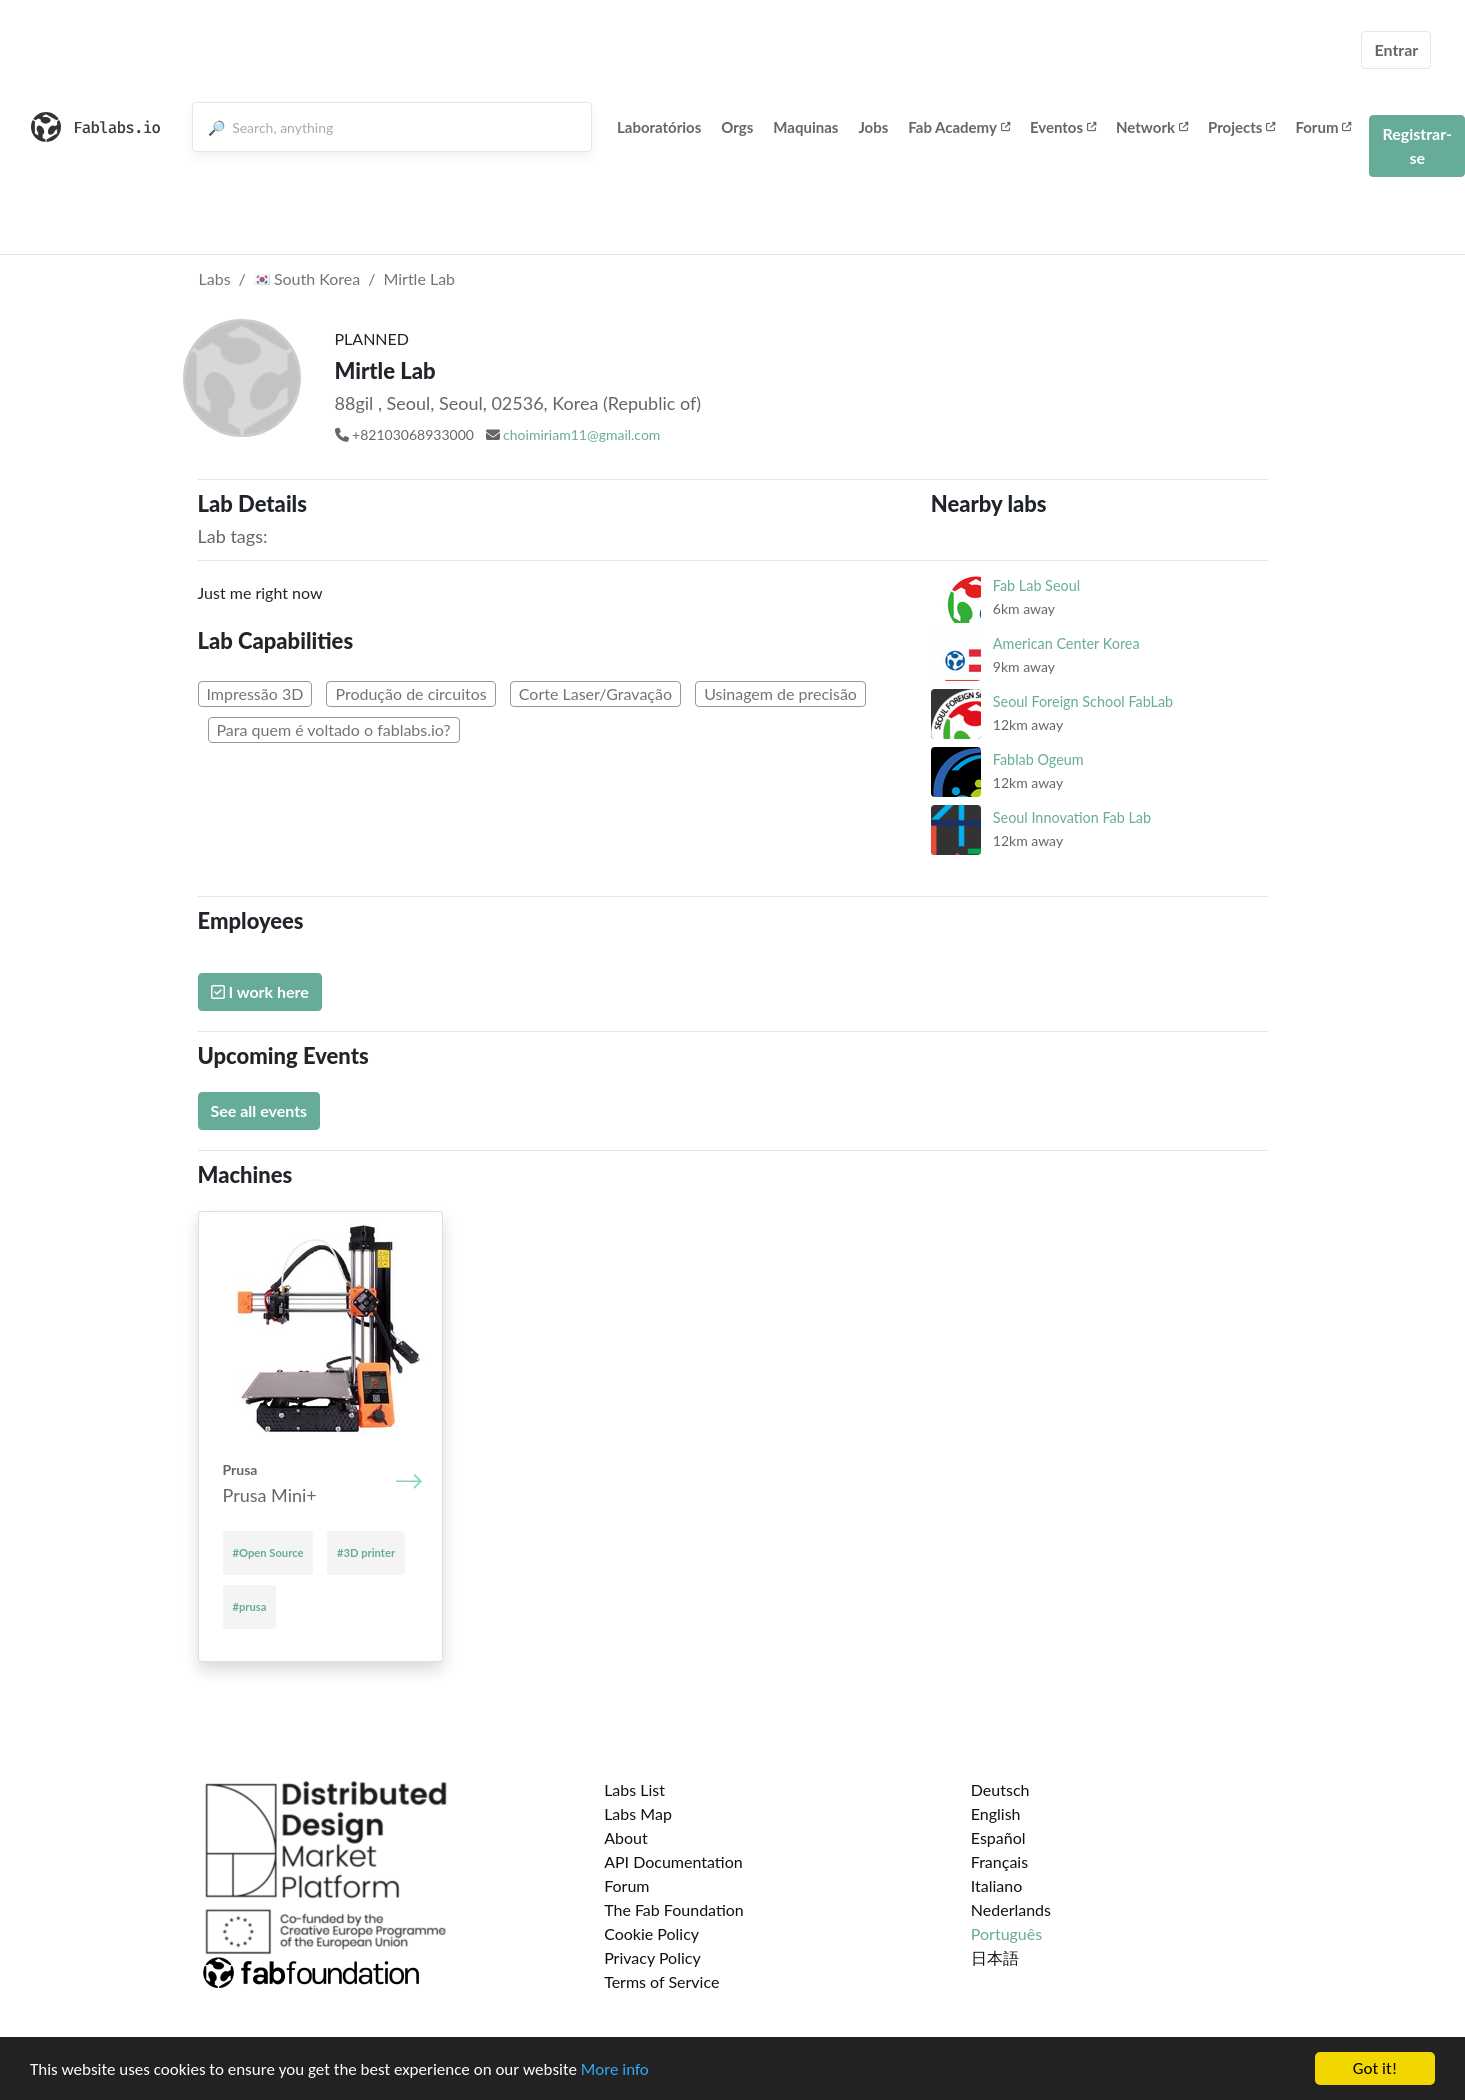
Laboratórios (659, 127)
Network (1152, 127)
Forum (1323, 127)
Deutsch (1000, 1789)
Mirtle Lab (419, 278)
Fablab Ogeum (1038, 759)
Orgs (737, 127)
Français (999, 1861)
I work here (260, 991)
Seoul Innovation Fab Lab (1072, 817)
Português (1006, 1933)
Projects (1241, 127)
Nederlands (1011, 1909)
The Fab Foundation (674, 1909)
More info (615, 2070)
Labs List (634, 1789)
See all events (259, 1110)
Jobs (873, 127)
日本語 (995, 1957)
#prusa (250, 1606)
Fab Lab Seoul (1036, 585)
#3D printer (366, 1552)
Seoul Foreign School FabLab (1083, 701)
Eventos (1063, 127)
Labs (215, 278)
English (996, 1813)
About (626, 1837)
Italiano (997, 1885)
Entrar (1396, 49)
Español (998, 1837)
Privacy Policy (652, 1957)
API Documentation (673, 1861)
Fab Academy (959, 127)
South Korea (307, 278)
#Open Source (268, 1552)
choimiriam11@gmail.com (581, 434)
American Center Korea (1066, 643)
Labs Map (638, 1813)
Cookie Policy (651, 1933)
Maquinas (805, 127)
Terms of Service (661, 1981)
